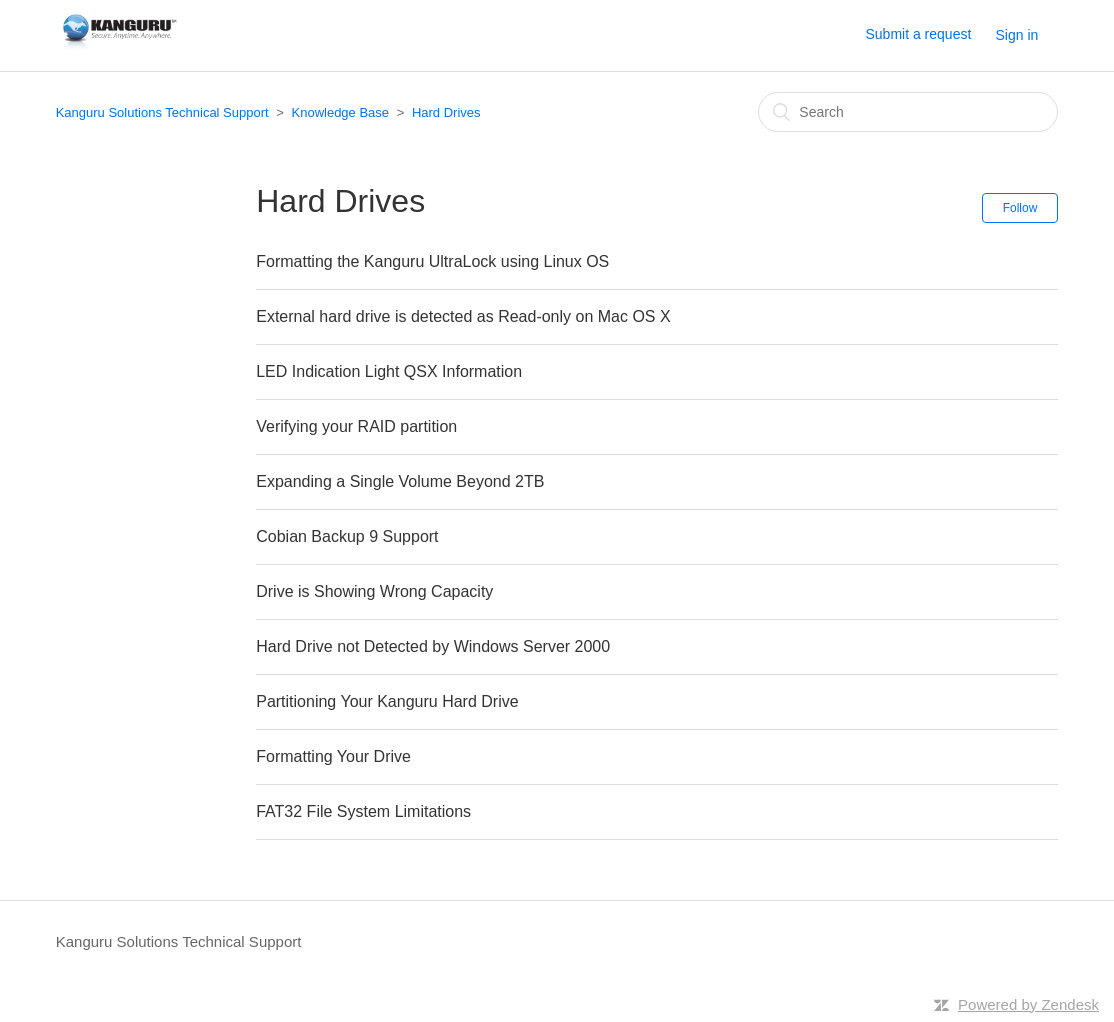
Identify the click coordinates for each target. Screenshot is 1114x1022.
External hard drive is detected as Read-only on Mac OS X (463, 316)
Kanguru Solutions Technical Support (162, 112)
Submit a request (918, 34)
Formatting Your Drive (333, 756)
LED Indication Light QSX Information (389, 371)
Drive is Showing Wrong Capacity (374, 591)
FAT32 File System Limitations (363, 811)
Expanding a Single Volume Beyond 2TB (400, 481)
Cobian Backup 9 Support (347, 536)
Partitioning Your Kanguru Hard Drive (387, 701)
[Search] (908, 112)
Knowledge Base (341, 112)
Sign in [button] (1017, 35)
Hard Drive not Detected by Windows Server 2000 (433, 646)
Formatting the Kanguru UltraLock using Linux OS (432, 261)
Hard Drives (446, 112)
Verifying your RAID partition (356, 426)
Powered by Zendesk (1028, 1004)
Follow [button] (1020, 208)
